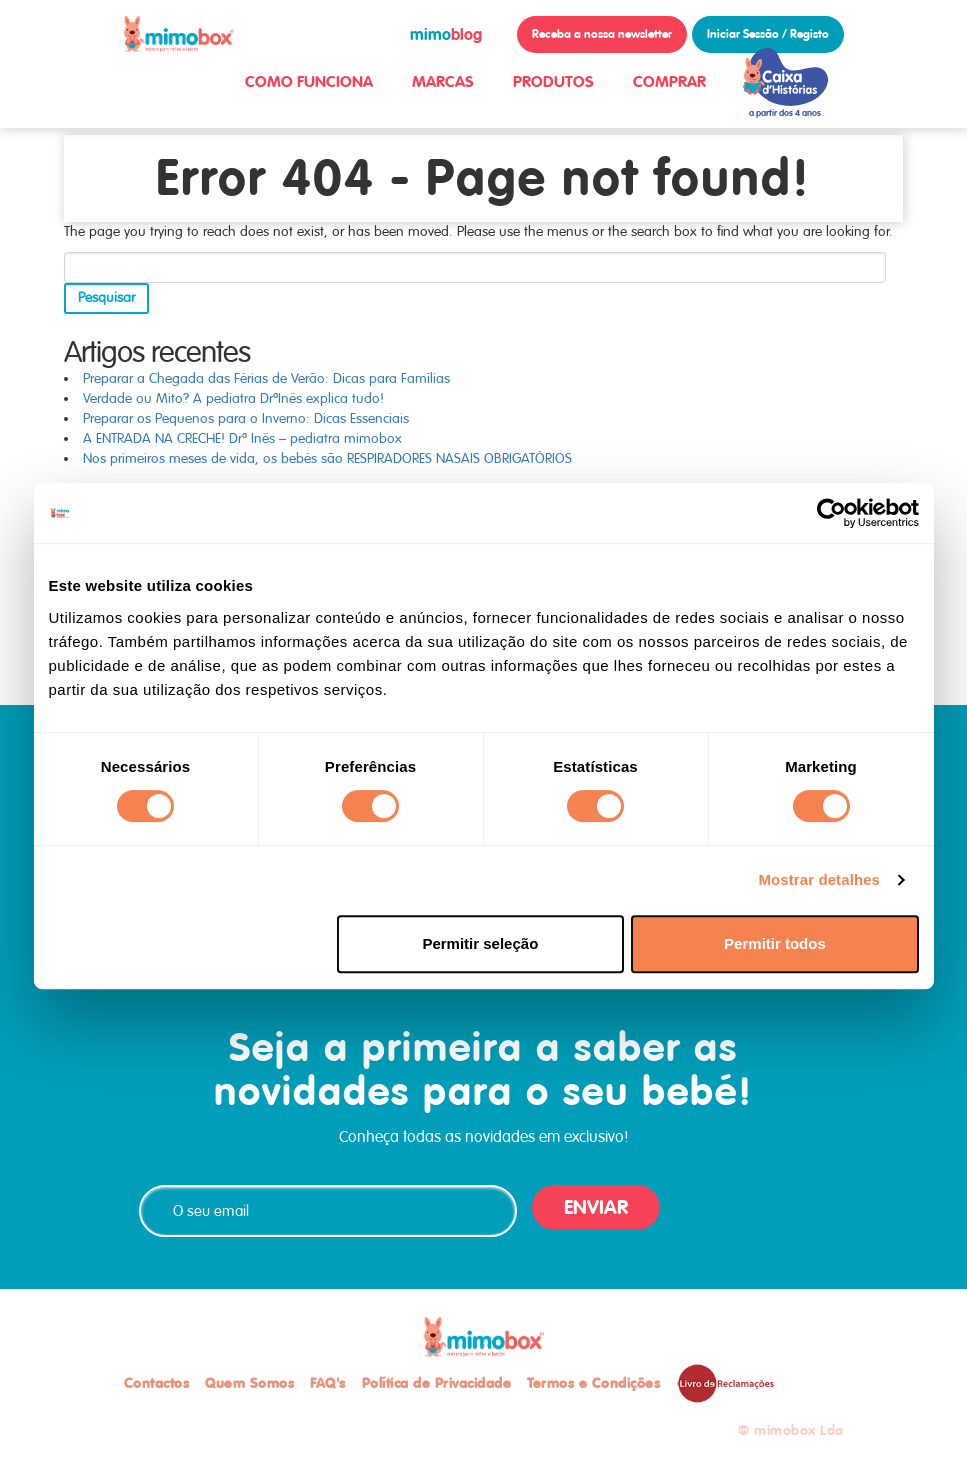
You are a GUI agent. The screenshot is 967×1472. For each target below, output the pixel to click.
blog (446, 34)
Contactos (157, 1383)
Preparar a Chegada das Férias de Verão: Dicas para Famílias (266, 378)
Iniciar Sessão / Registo (768, 34)
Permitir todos (775, 943)
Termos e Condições (593, 1383)
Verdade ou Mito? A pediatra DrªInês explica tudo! (233, 398)
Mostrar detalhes (819, 879)
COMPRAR (669, 81)
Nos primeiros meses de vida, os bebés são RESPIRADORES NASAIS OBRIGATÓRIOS (327, 458)
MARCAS (443, 81)
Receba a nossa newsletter (602, 34)
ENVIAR (596, 1207)
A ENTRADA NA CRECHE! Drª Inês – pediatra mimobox (242, 438)
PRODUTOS (553, 81)
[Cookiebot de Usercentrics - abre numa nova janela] (831, 513)
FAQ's (328, 1383)
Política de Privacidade (437, 1383)
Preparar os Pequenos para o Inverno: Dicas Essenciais (246, 418)
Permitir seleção (480, 943)
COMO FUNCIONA (309, 81)
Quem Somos (249, 1383)
